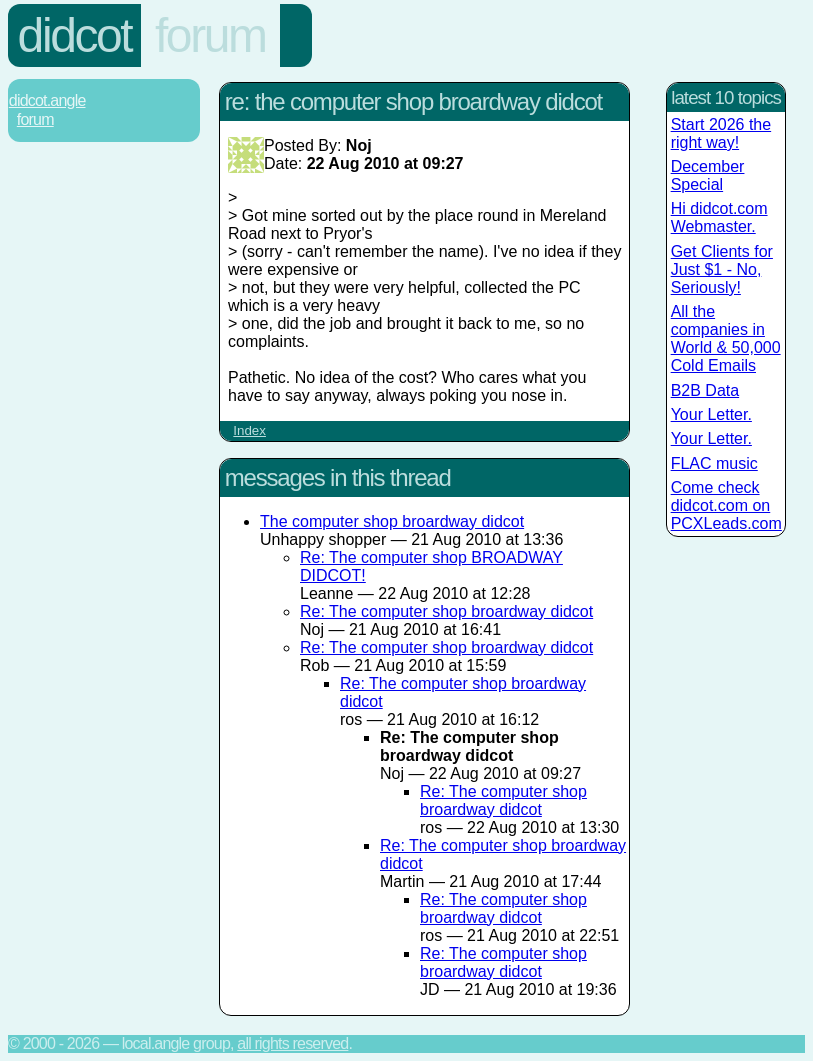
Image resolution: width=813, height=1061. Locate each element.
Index (249, 430)
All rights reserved (292, 1043)
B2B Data (705, 390)
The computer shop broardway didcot (392, 521)
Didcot (75, 35)
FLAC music (714, 463)
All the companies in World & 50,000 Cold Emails (726, 338)
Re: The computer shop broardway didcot (446, 611)
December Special (708, 175)
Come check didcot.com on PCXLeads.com (726, 505)
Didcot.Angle (47, 100)
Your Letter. (711, 414)
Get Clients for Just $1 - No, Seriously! (722, 269)
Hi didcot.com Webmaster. (719, 217)
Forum (210, 35)
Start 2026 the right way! (721, 133)
